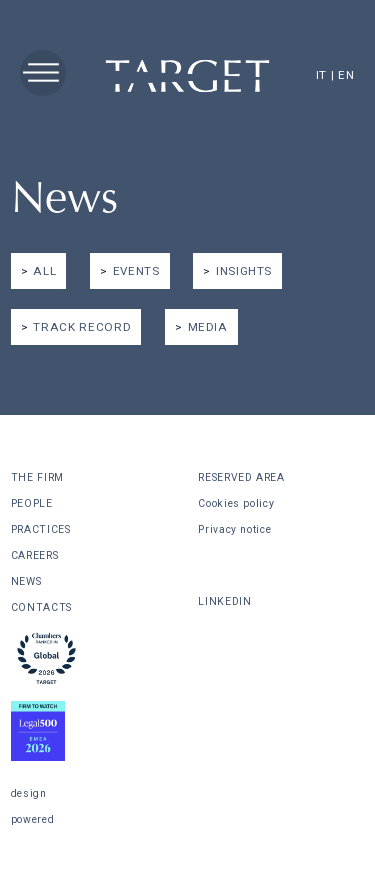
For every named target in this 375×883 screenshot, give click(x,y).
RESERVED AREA (241, 477)
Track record (82, 327)
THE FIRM (37, 477)
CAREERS (35, 555)
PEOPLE (32, 503)
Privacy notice (234, 529)
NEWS (26, 581)
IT (321, 75)
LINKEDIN (224, 601)
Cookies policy (236, 503)
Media (208, 327)
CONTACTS (41, 607)
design (29, 793)
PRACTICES (41, 529)
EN (346, 75)
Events (136, 271)
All (44, 271)
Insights (244, 271)
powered (33, 819)
